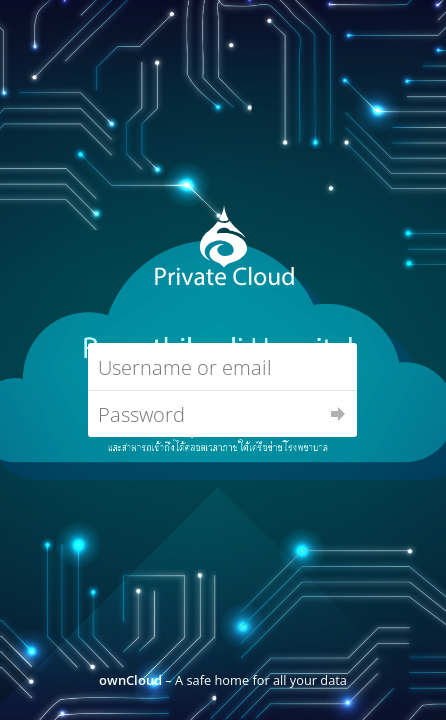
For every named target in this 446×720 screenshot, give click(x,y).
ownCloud (130, 680)
